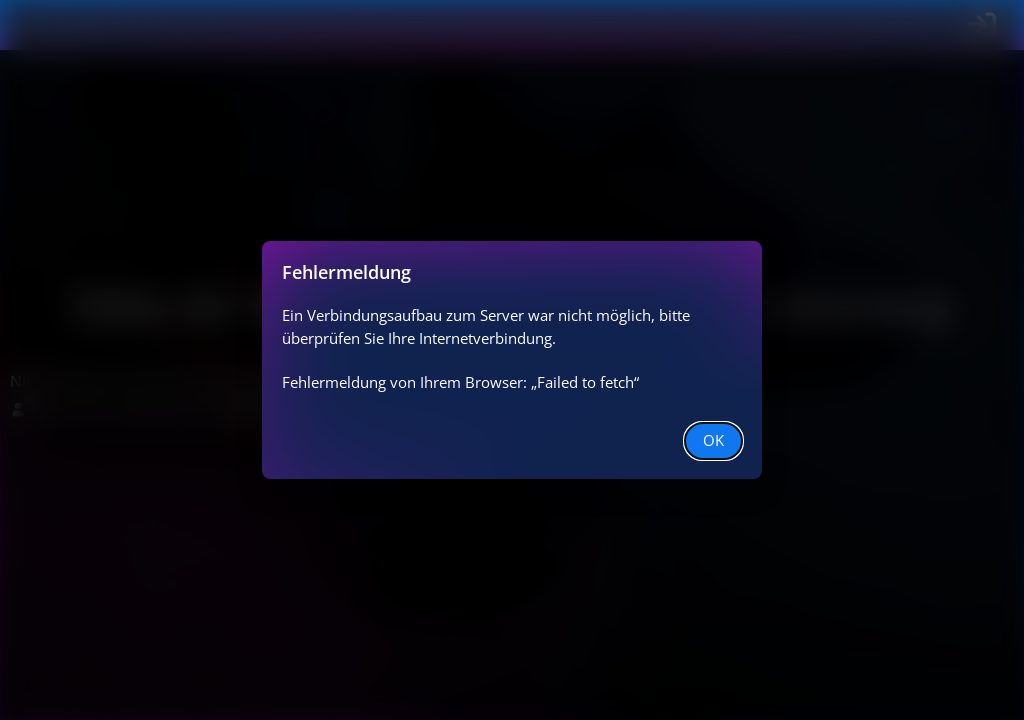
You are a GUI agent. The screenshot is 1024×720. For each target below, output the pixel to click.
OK (713, 440)
